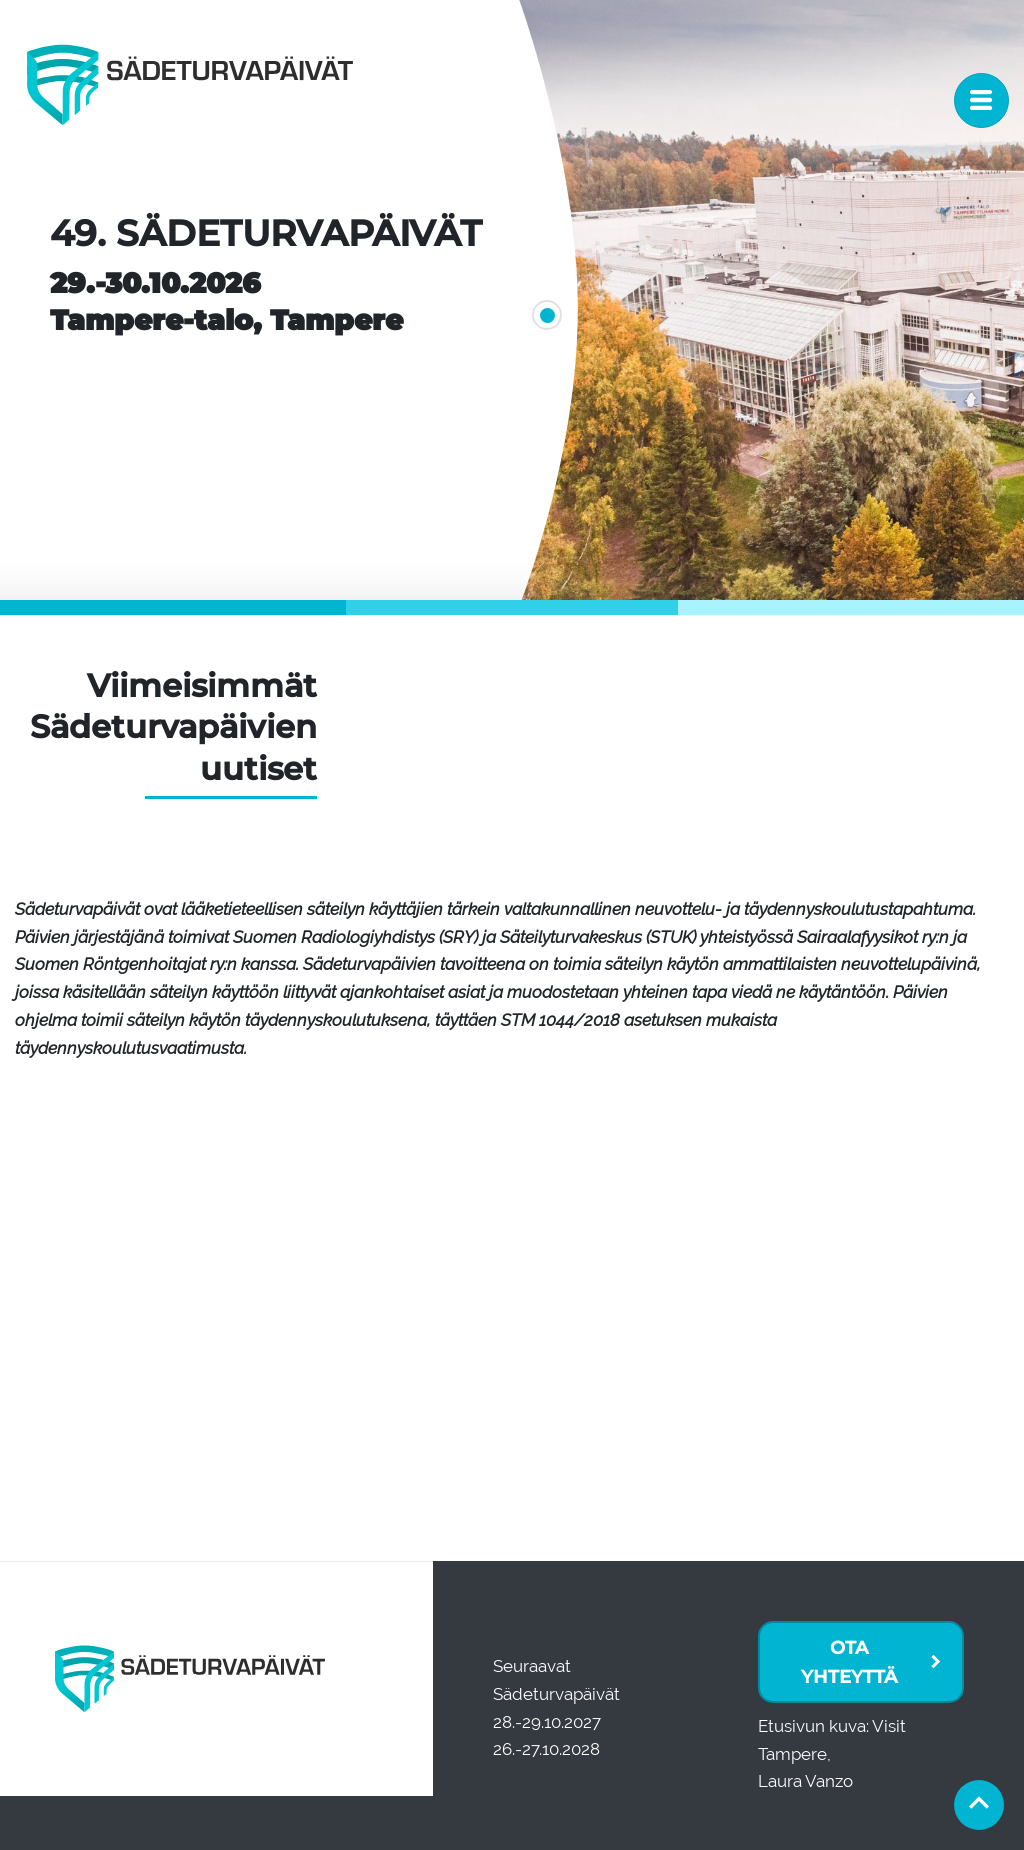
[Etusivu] (190, 100)
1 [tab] (542, 310)
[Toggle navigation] (981, 100)
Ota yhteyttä (849, 1662)
